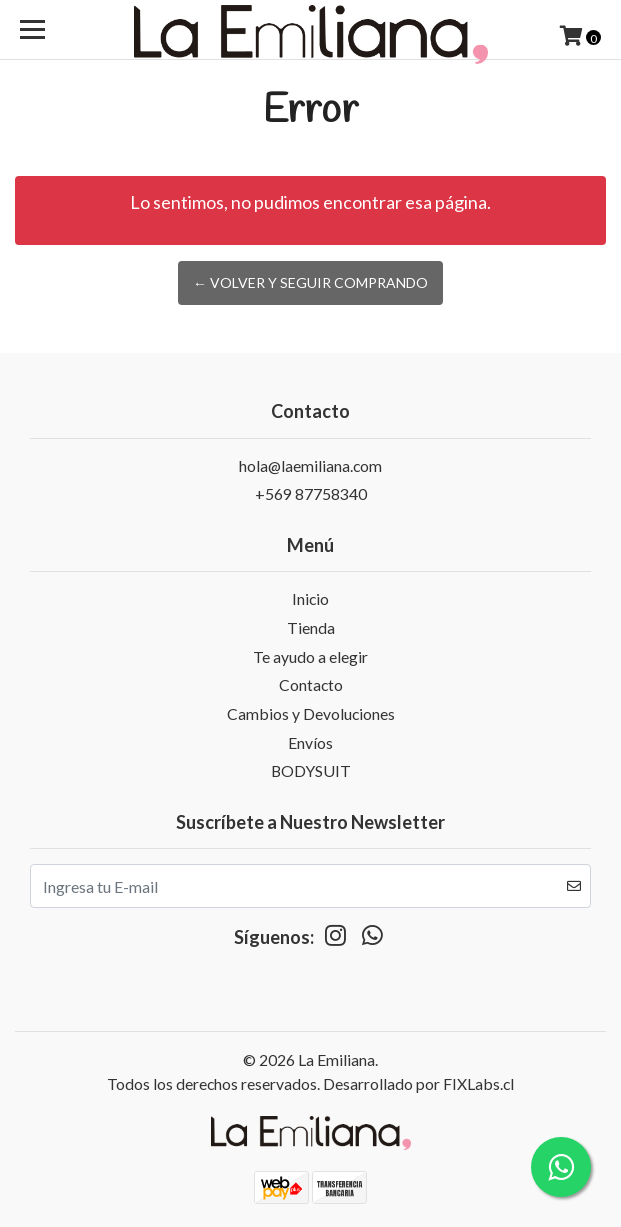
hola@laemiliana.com (310, 465)
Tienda (311, 627)
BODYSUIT (311, 770)
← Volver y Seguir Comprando (310, 282)
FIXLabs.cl (478, 1083)
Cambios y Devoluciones (311, 713)
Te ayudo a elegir (310, 656)
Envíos (310, 742)
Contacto (311, 684)
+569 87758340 (311, 493)
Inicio (310, 598)
